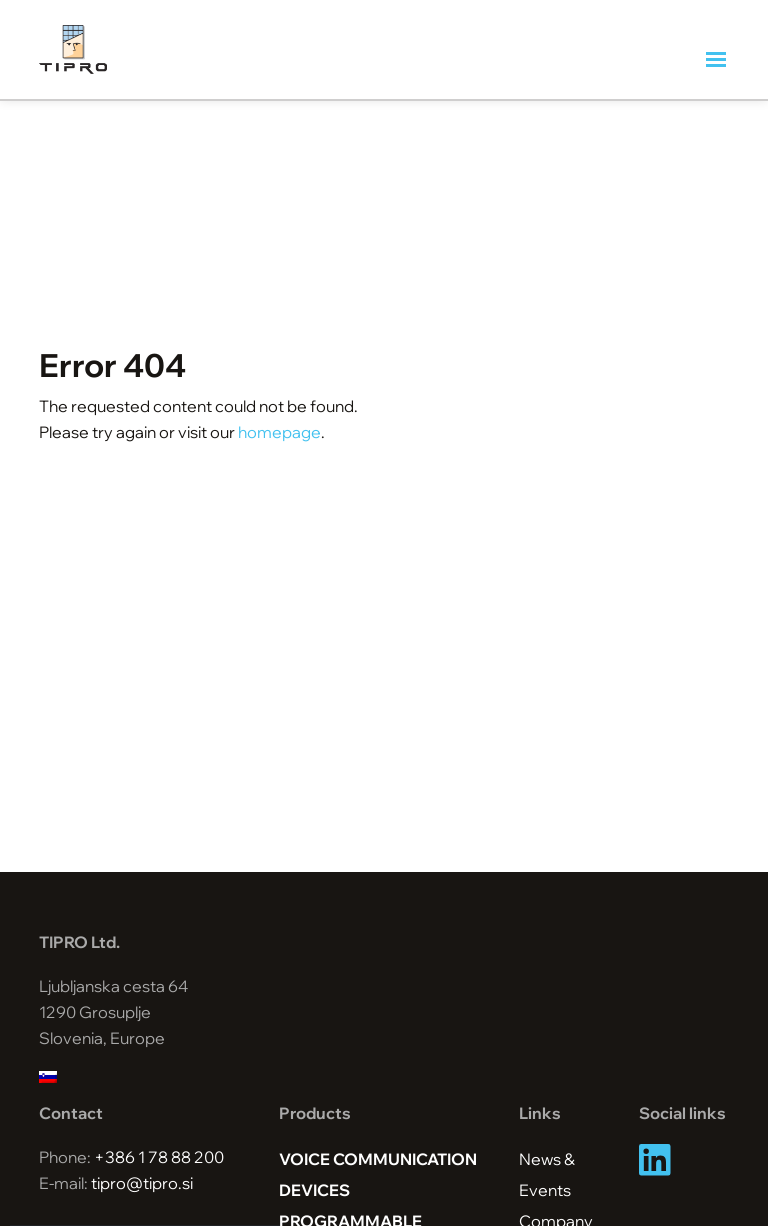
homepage (279, 432)
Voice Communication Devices (378, 1174)
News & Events (547, 1174)
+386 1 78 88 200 (159, 1157)
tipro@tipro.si (142, 1183)
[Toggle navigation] (717, 60)
